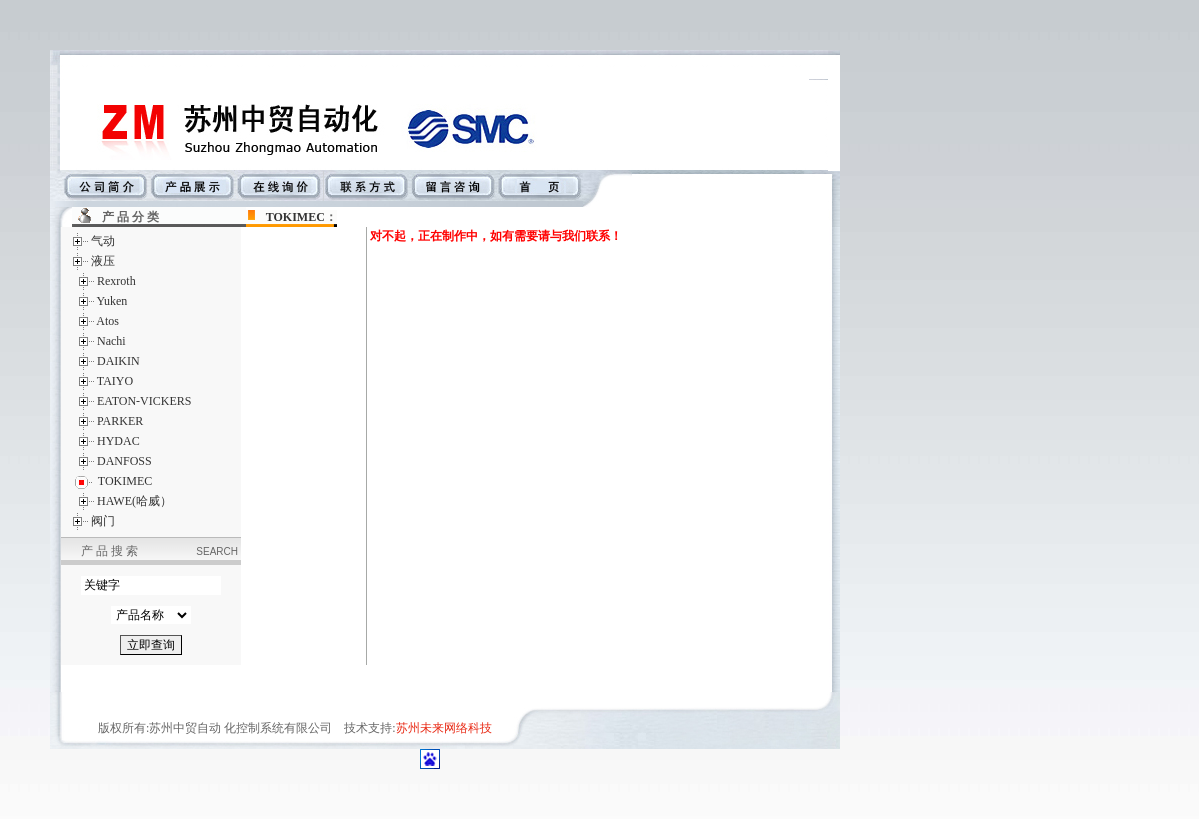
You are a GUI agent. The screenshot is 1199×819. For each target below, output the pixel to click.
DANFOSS (124, 461)
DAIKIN (118, 361)
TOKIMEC (295, 217)
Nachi (111, 341)
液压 (103, 261)
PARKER (120, 421)
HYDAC (118, 441)
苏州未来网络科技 (444, 728)
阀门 (103, 521)
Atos (107, 321)
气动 (103, 241)
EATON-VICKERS (144, 401)
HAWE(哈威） (134, 501)
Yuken (112, 301)
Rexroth (116, 281)
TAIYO (115, 381)
